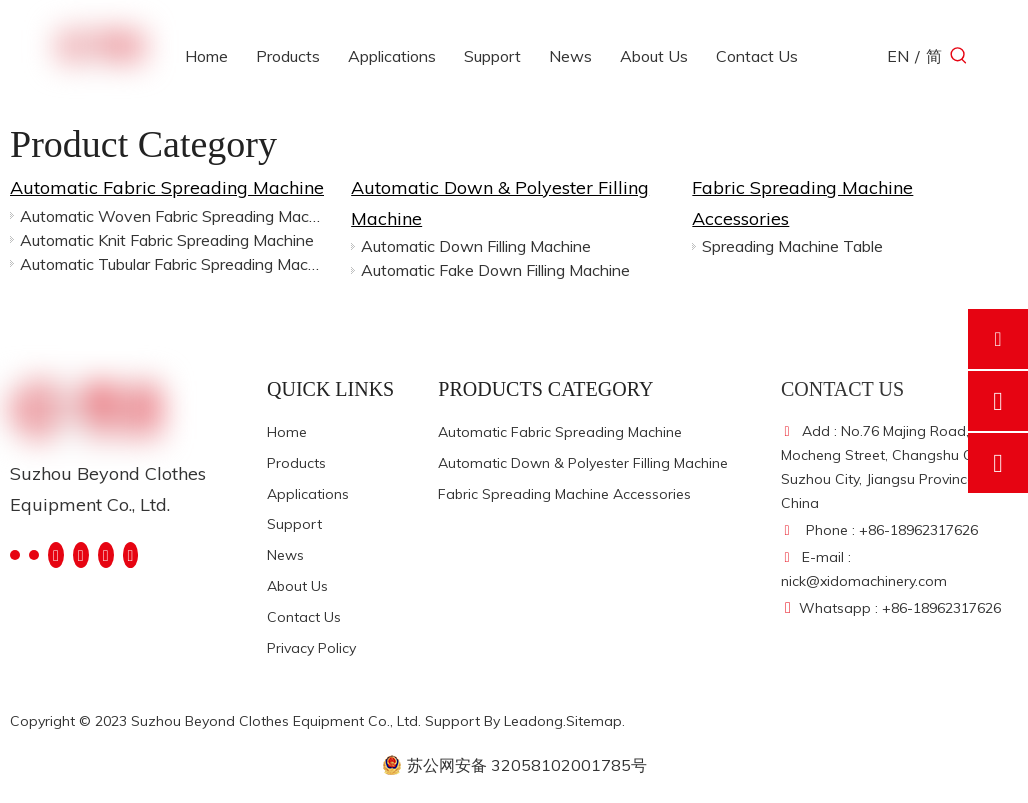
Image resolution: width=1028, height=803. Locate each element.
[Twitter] (56, 554)
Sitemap (594, 721)
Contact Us (304, 617)
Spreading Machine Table (792, 246)
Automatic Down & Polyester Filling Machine (583, 463)
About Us (297, 586)
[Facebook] (15, 553)
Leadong (533, 721)
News (285, 555)
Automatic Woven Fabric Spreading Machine (173, 216)
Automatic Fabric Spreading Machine (167, 187)
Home (287, 432)
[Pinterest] (131, 554)
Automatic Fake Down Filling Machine (495, 270)
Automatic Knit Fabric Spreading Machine (167, 240)
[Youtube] (81, 554)
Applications (308, 494)
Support (294, 524)
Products (296, 463)
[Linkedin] (34, 553)
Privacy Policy (311, 648)
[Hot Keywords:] (959, 56)
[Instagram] (106, 554)
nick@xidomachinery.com (864, 581)
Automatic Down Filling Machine (476, 246)
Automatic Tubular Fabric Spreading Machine (173, 264)
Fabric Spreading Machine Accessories (564, 494)
